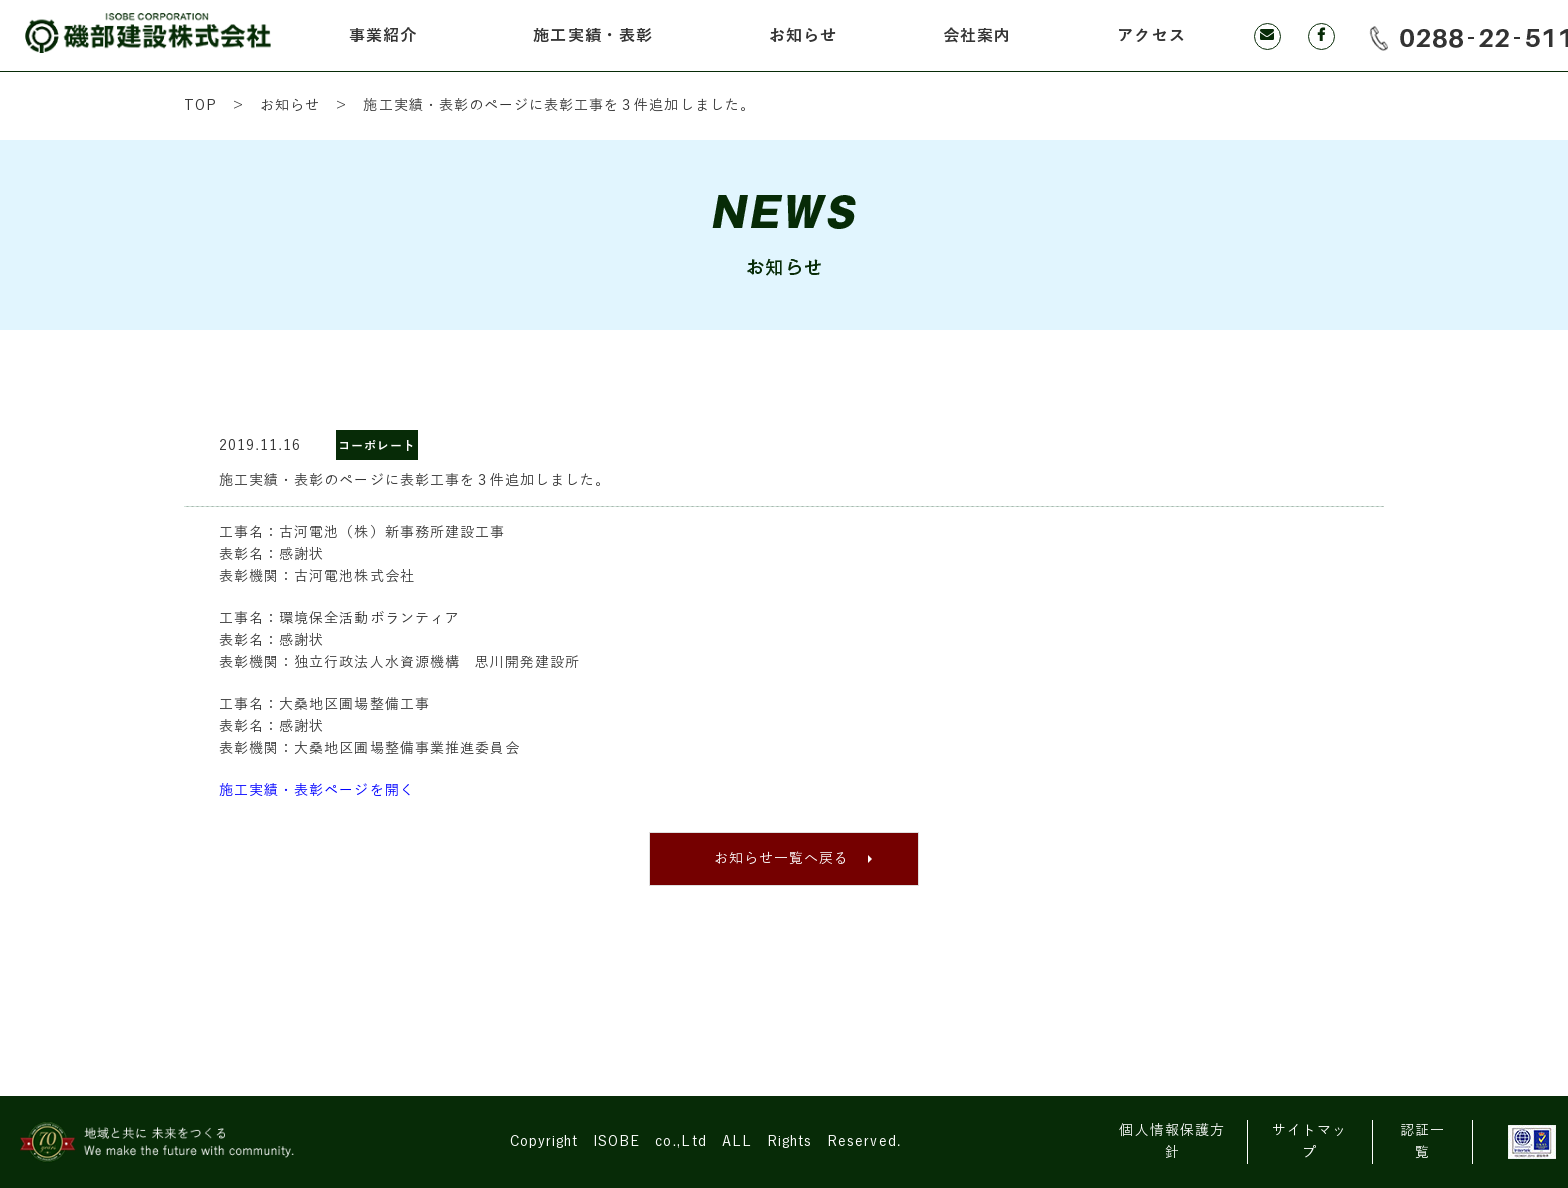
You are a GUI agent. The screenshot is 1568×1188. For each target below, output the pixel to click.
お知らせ (803, 36)
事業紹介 (383, 36)
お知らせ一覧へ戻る (781, 858)
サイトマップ (1309, 1141)
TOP (200, 105)
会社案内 (977, 36)
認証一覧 (1422, 1141)
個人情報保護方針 (1171, 1141)
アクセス (1151, 36)
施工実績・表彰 (592, 36)
